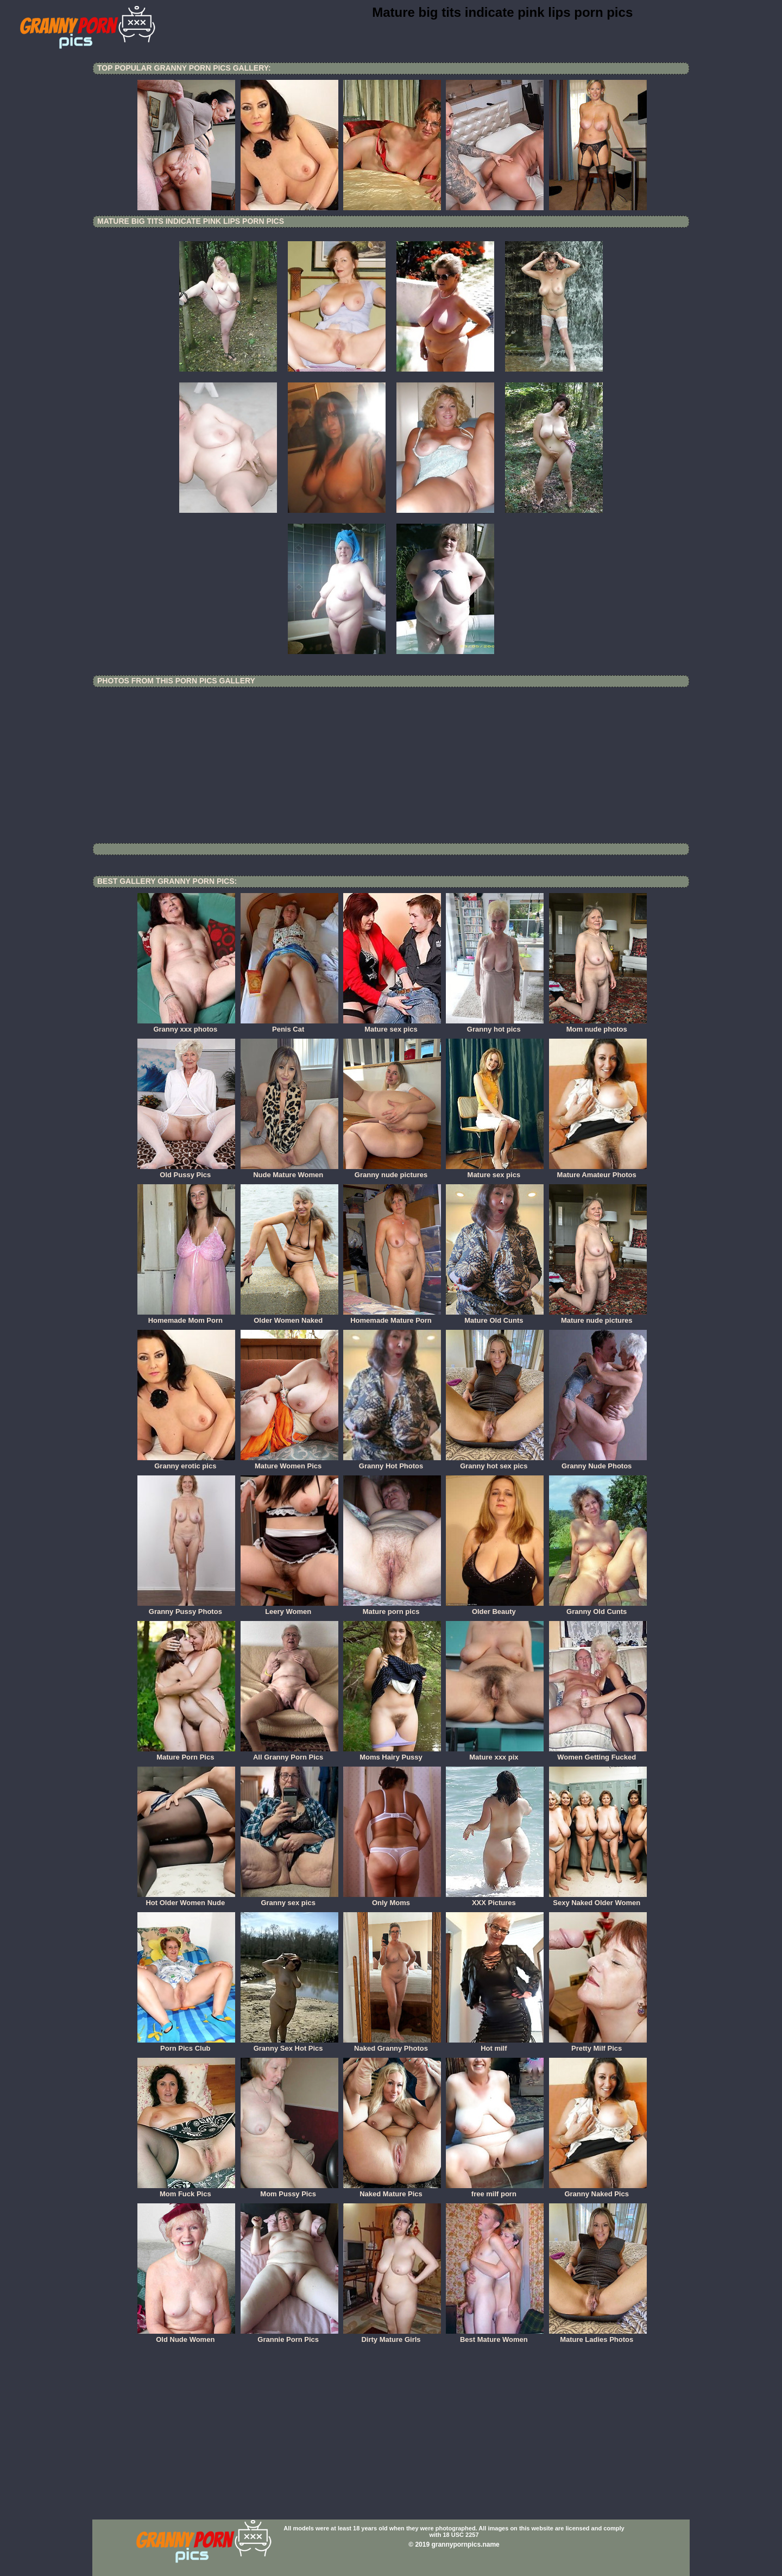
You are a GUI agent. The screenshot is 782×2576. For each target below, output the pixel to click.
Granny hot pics (495, 1025)
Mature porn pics (392, 1608)
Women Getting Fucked (598, 1753)
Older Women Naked (289, 1316)
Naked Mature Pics (392, 2190)
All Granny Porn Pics (289, 1753)
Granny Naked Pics (598, 2190)
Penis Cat (289, 1025)
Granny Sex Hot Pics (289, 2044)
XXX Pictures (495, 1899)
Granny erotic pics (186, 1462)
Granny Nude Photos (598, 1462)
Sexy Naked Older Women (598, 1899)
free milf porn (495, 2190)
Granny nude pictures (392, 1171)
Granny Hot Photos (392, 1462)
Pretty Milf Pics (598, 2044)
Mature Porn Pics (186, 1753)
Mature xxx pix (495, 1753)
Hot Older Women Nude (186, 1899)
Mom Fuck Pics (186, 2190)
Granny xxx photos (186, 1025)
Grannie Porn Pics (289, 2335)
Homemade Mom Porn (186, 1316)
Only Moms (392, 1899)
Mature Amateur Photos (598, 1171)
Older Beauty (495, 1608)
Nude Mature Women (289, 1171)
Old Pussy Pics (186, 1171)
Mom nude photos (598, 1025)
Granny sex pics (289, 1899)
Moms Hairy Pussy (392, 1753)
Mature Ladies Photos (598, 2335)
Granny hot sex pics (495, 1462)
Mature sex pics (392, 1025)
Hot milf (495, 2044)
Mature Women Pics (289, 1462)
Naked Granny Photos (392, 2044)
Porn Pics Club (186, 2044)
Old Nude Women (186, 2335)
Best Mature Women (495, 2335)
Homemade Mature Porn (392, 1316)
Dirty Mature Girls (392, 2335)
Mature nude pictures (598, 1316)
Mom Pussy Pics (289, 2190)
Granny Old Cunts (598, 1608)
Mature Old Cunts (495, 1316)
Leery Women (289, 1608)
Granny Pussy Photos (186, 1608)
